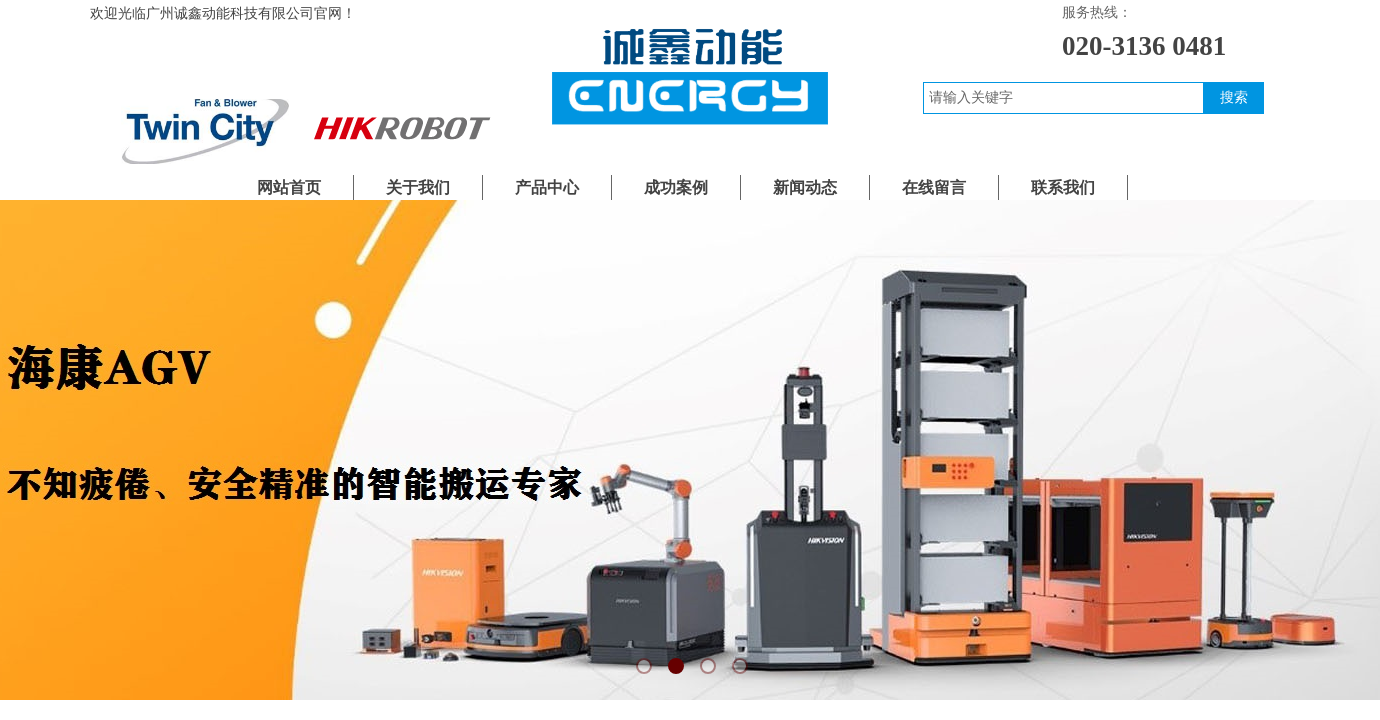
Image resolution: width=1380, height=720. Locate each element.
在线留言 (934, 187)
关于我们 (418, 187)
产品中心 (547, 187)
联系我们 (1063, 187)
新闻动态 (805, 187)
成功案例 (676, 187)
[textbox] (1063, 98)
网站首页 (289, 187)
